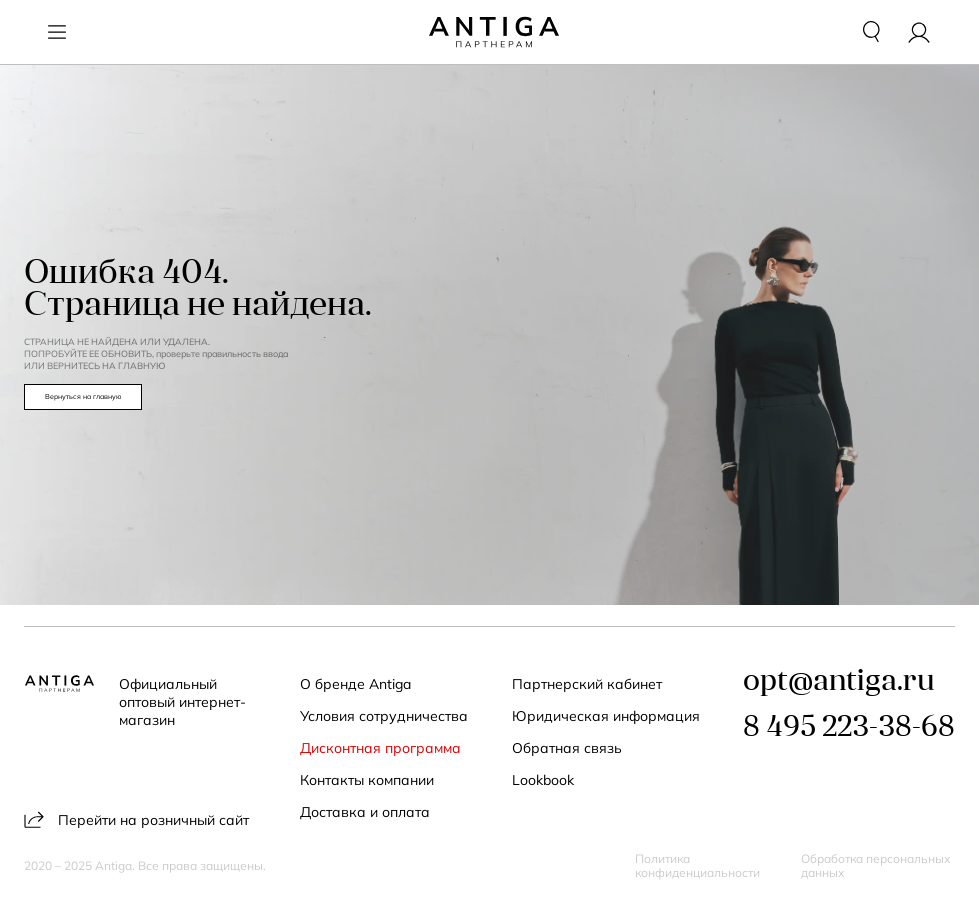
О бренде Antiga (355, 684)
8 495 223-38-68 (849, 728)
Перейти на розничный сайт (136, 819)
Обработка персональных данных (876, 866)
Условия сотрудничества (384, 716)
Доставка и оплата (365, 812)
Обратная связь (567, 748)
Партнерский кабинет (587, 684)
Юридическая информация (606, 716)
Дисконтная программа (380, 748)
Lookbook (543, 780)
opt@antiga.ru (839, 682)
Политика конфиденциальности (697, 866)
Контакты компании (367, 780)
